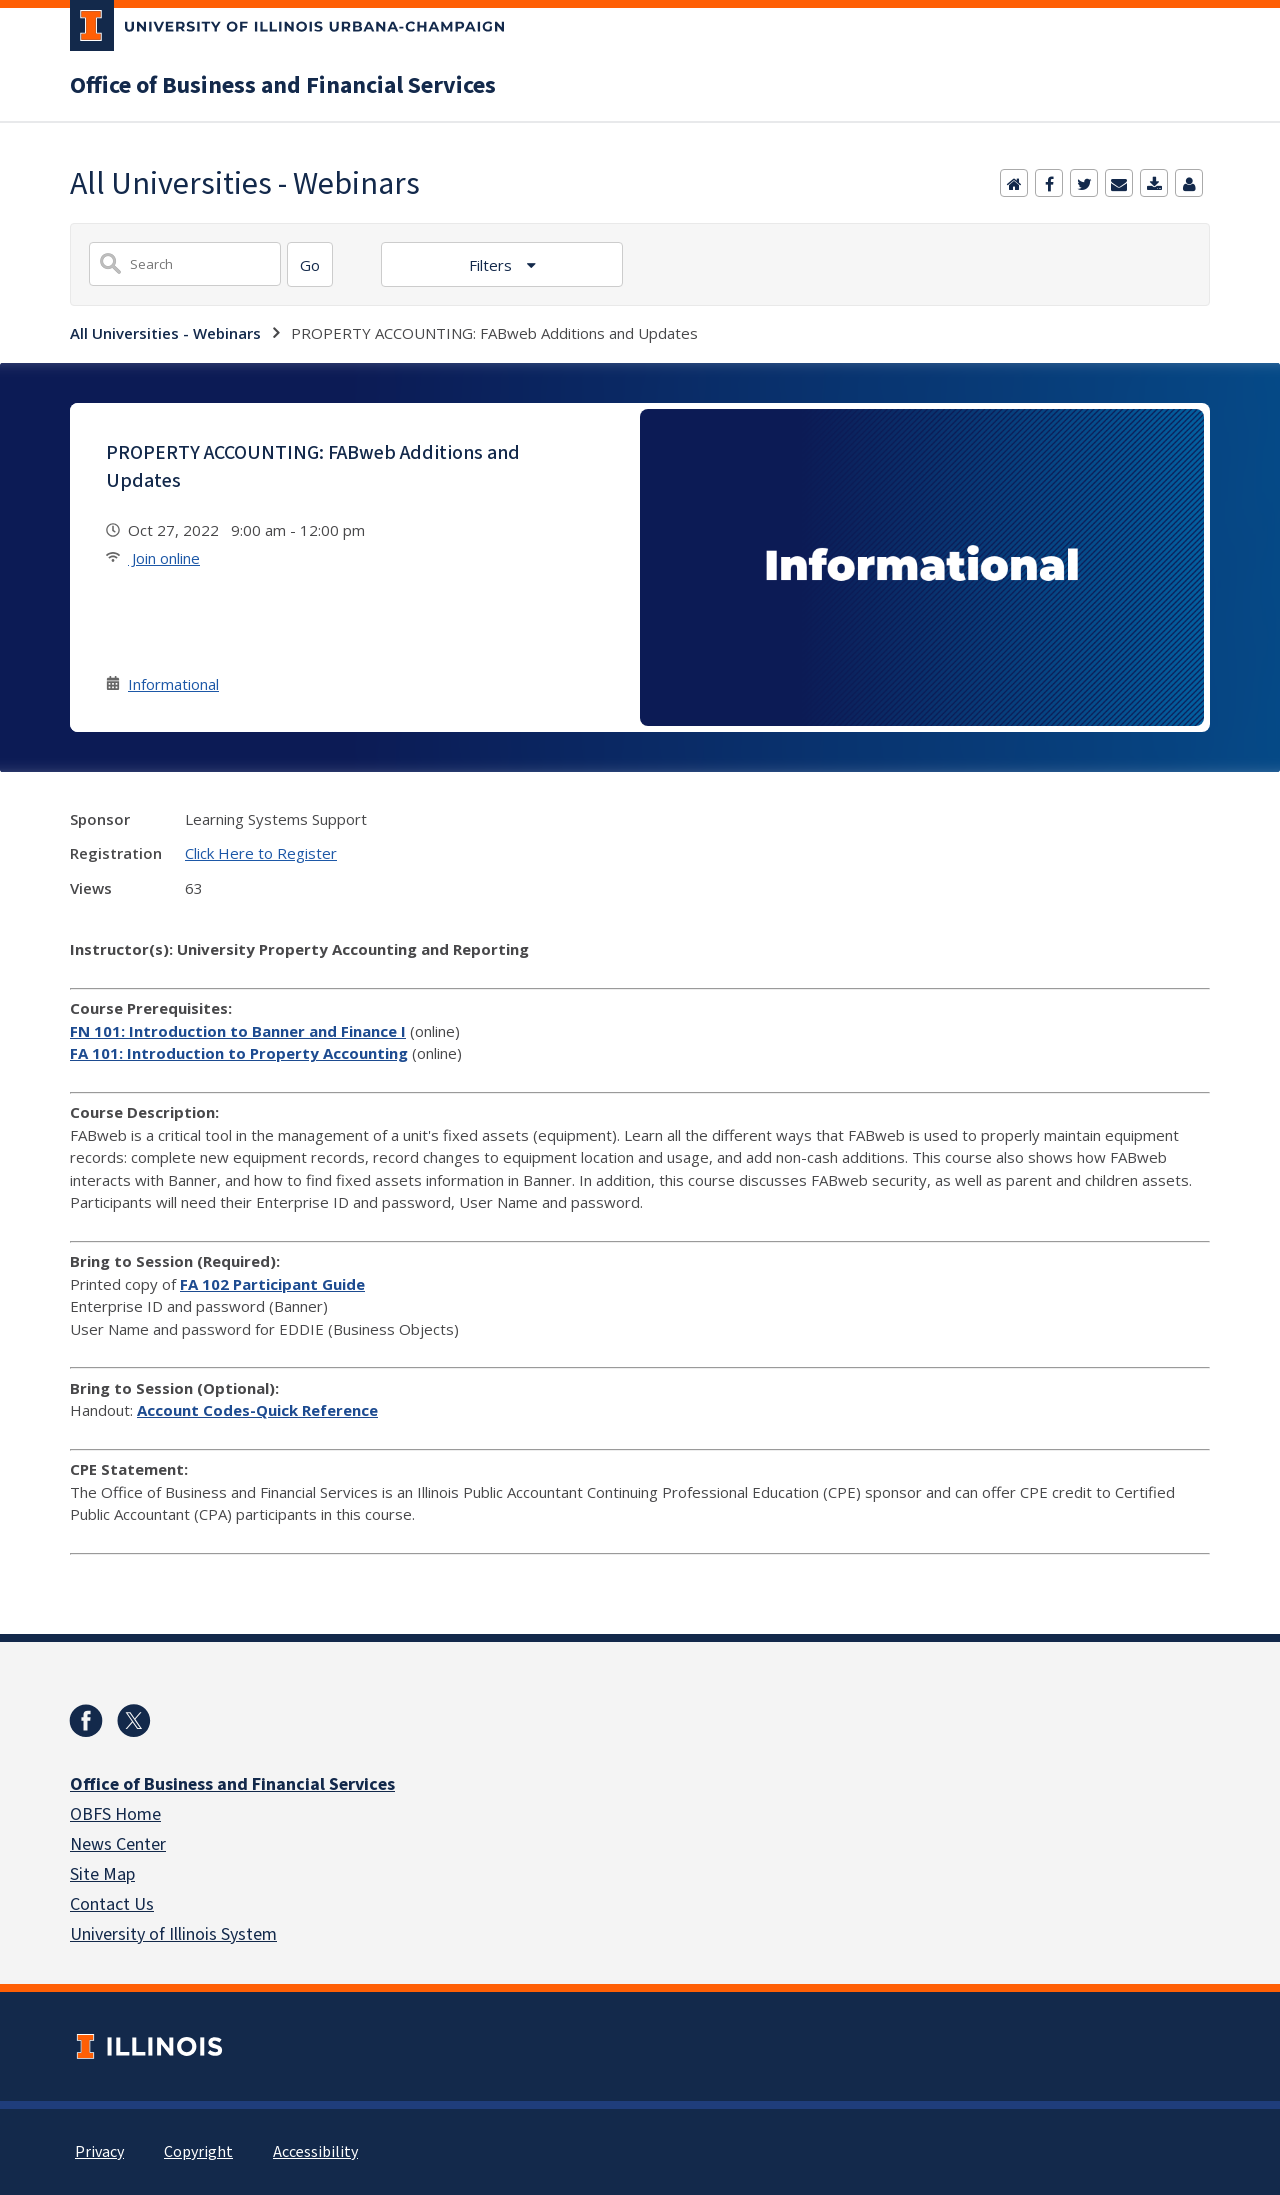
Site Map (102, 1874)
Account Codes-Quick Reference (257, 1410)
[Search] (310, 264)
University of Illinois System (173, 1934)
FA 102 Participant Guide (272, 1284)
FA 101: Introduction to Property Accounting (239, 1053)
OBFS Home (115, 1814)
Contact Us (112, 1904)
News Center (118, 1844)
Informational (173, 684)
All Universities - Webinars (165, 333)
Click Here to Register (261, 853)
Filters (492, 265)
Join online (164, 558)
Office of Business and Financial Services (283, 86)
